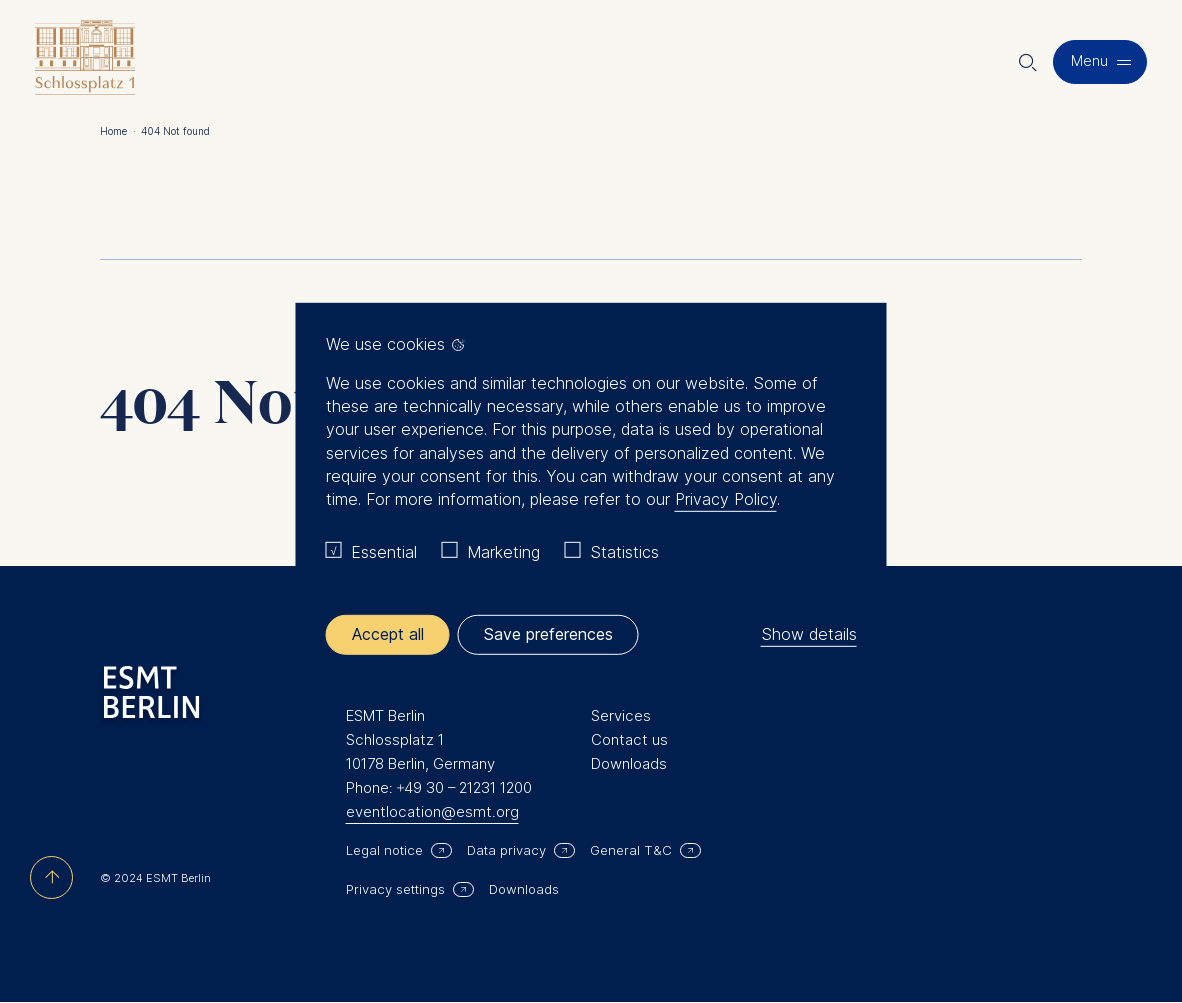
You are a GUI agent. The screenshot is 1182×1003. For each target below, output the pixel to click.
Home (118, 131)
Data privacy (506, 850)
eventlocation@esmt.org (432, 811)
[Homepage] (85, 62)
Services (621, 715)
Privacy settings (395, 889)
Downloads (629, 763)
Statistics (624, 552)
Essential (384, 552)
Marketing (503, 552)
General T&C (631, 850)
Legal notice (384, 850)
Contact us (629, 739)
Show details (809, 634)
